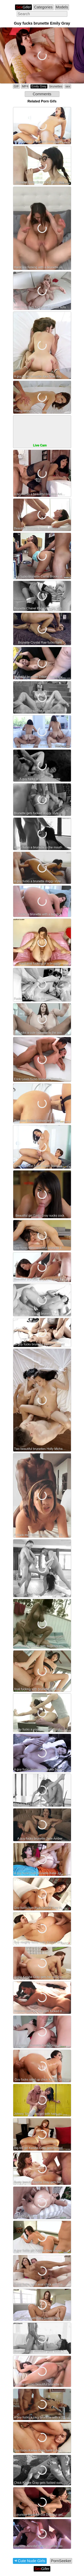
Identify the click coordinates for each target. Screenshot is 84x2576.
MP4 (25, 86)
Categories (43, 7)
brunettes (56, 86)
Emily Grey (38, 86)
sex (67, 86)
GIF (16, 86)
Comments (42, 94)
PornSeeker (61, 2561)
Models (62, 7)
